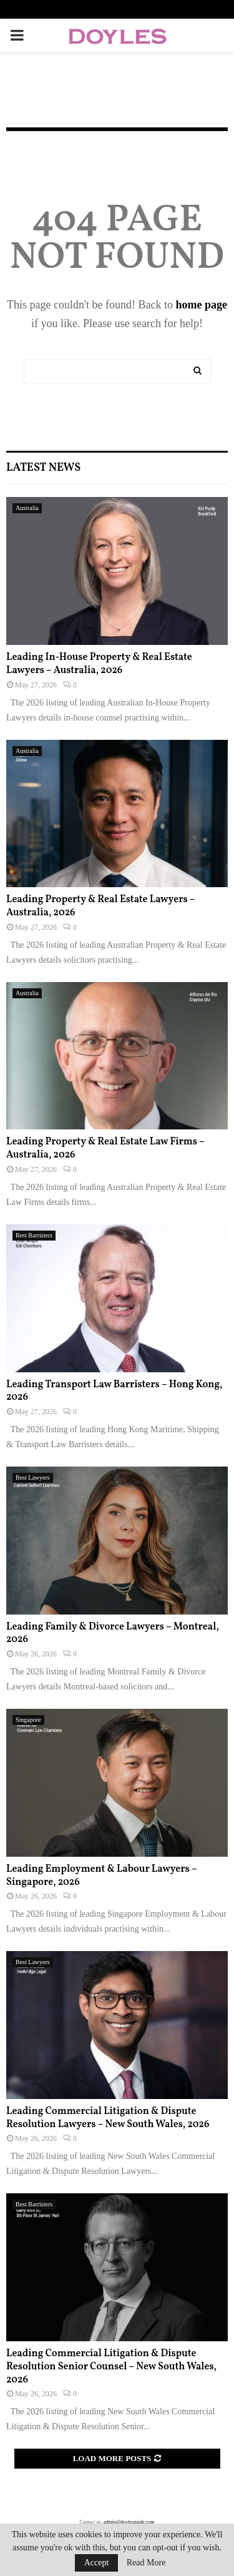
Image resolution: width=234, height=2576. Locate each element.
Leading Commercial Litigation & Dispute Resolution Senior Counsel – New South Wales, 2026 (111, 2367)
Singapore (28, 1719)
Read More (146, 2563)
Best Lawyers (33, 1477)
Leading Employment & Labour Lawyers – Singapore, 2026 (101, 1875)
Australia (27, 507)
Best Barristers (34, 1235)
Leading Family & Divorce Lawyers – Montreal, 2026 (112, 1633)
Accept (96, 2562)
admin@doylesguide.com (129, 2522)
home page (202, 304)
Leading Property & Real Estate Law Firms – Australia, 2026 (105, 1148)
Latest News (43, 468)
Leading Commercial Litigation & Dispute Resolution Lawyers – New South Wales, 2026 (107, 2118)
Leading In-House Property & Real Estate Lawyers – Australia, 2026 (99, 664)
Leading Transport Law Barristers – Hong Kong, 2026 (114, 1391)
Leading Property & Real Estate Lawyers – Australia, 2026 (100, 906)
